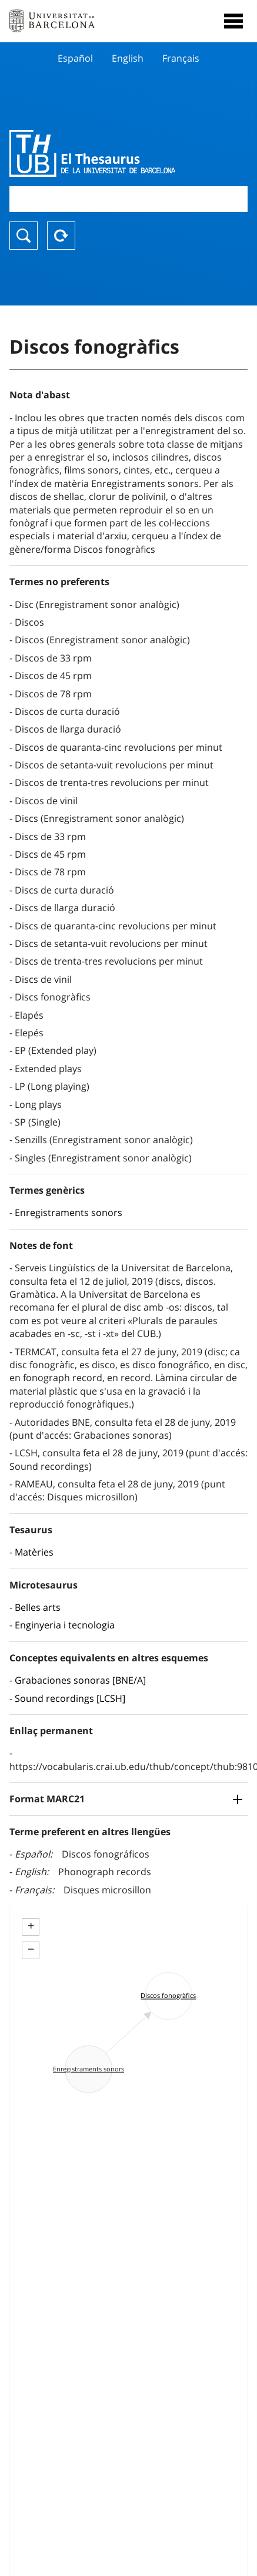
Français (180, 58)
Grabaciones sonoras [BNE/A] (80, 1680)
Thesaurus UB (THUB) (92, 153)
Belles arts (38, 1607)
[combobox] (128, 198)
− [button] (31, 1949)
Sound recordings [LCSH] (70, 1698)
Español (75, 58)
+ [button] (31, 1925)
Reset (61, 235)
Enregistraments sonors (68, 1212)
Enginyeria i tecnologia (65, 1624)
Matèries (34, 1552)
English (127, 58)
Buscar (23, 235)
